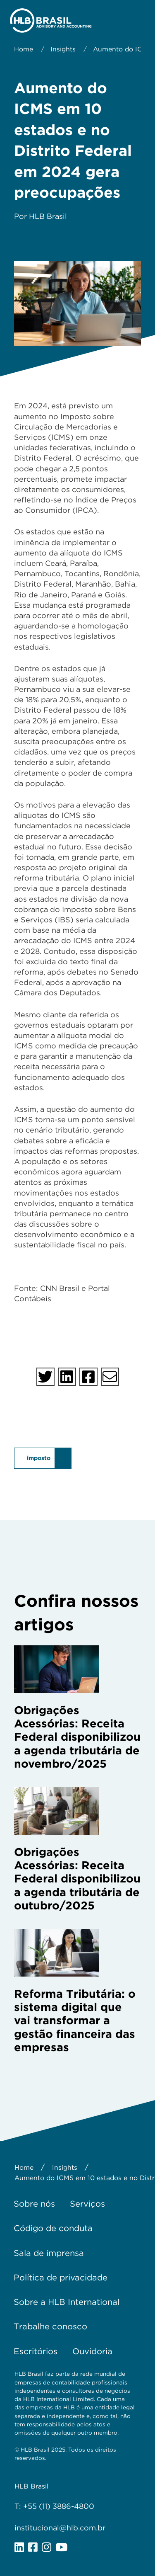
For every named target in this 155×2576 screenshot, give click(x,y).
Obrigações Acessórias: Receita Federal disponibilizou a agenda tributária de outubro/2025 (77, 1878)
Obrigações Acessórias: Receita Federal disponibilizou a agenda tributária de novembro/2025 (77, 1737)
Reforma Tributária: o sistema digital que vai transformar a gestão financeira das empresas (75, 2020)
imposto (38, 1458)
